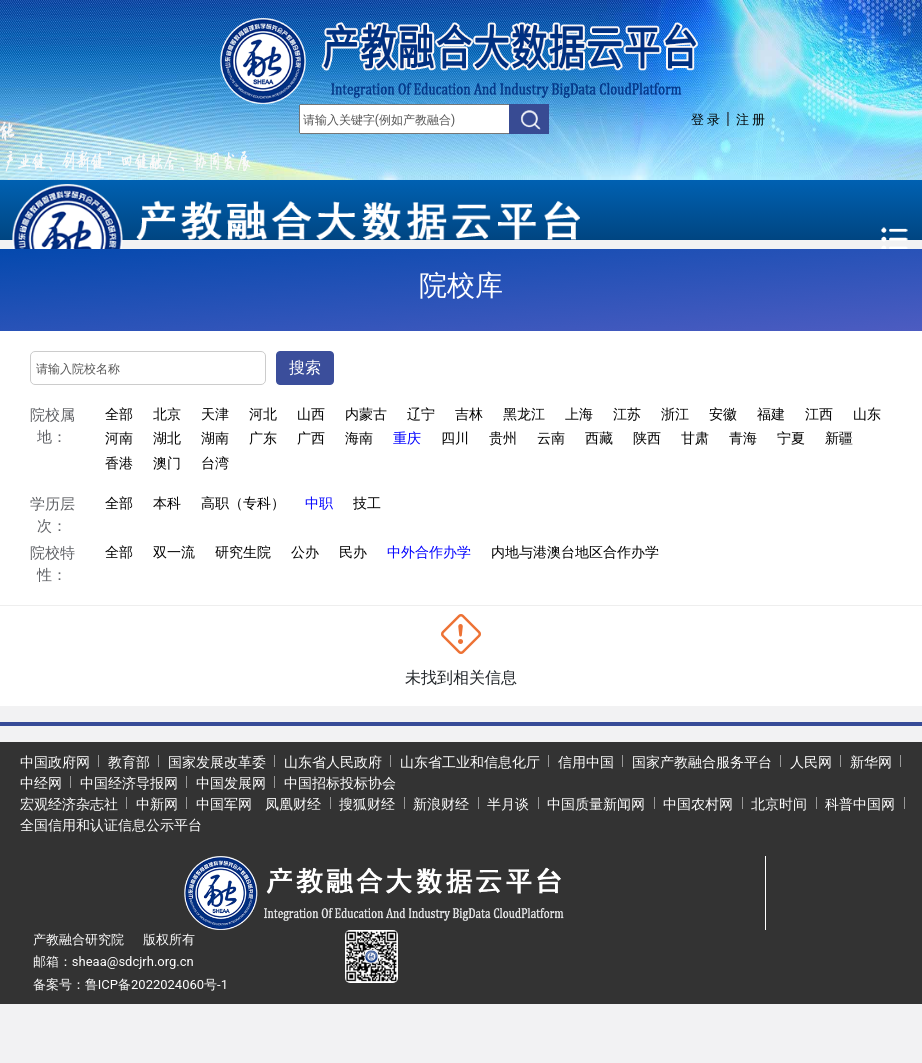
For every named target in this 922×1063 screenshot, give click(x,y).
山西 (311, 414)
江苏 (627, 414)
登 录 (705, 119)
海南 (359, 438)
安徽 (723, 414)
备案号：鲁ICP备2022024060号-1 (130, 984)
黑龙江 (524, 414)
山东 (867, 414)
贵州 (503, 438)
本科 (167, 503)
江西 (819, 414)
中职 (319, 503)
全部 (119, 414)
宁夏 (791, 438)
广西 (311, 438)
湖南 (215, 438)
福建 (771, 414)
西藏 (599, 438)
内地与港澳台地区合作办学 (575, 552)
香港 (119, 463)
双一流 (174, 552)
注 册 (750, 119)
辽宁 (421, 414)
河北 (263, 414)
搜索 (305, 367)
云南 (551, 438)
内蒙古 (366, 414)
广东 (263, 438)
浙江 (675, 414)
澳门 (167, 463)
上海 (579, 414)
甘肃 (695, 438)
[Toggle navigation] (895, 239)
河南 (119, 438)
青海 (743, 438)
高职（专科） (243, 503)
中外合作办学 (429, 552)
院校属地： (52, 426)
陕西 (647, 438)
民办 (353, 552)
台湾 (215, 463)
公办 (305, 552)
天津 (215, 414)
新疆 (839, 438)
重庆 (407, 438)
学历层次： (52, 515)
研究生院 (243, 552)
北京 (167, 414)
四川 (455, 438)
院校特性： (52, 564)
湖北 (167, 438)
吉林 (469, 414)
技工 (367, 503)
